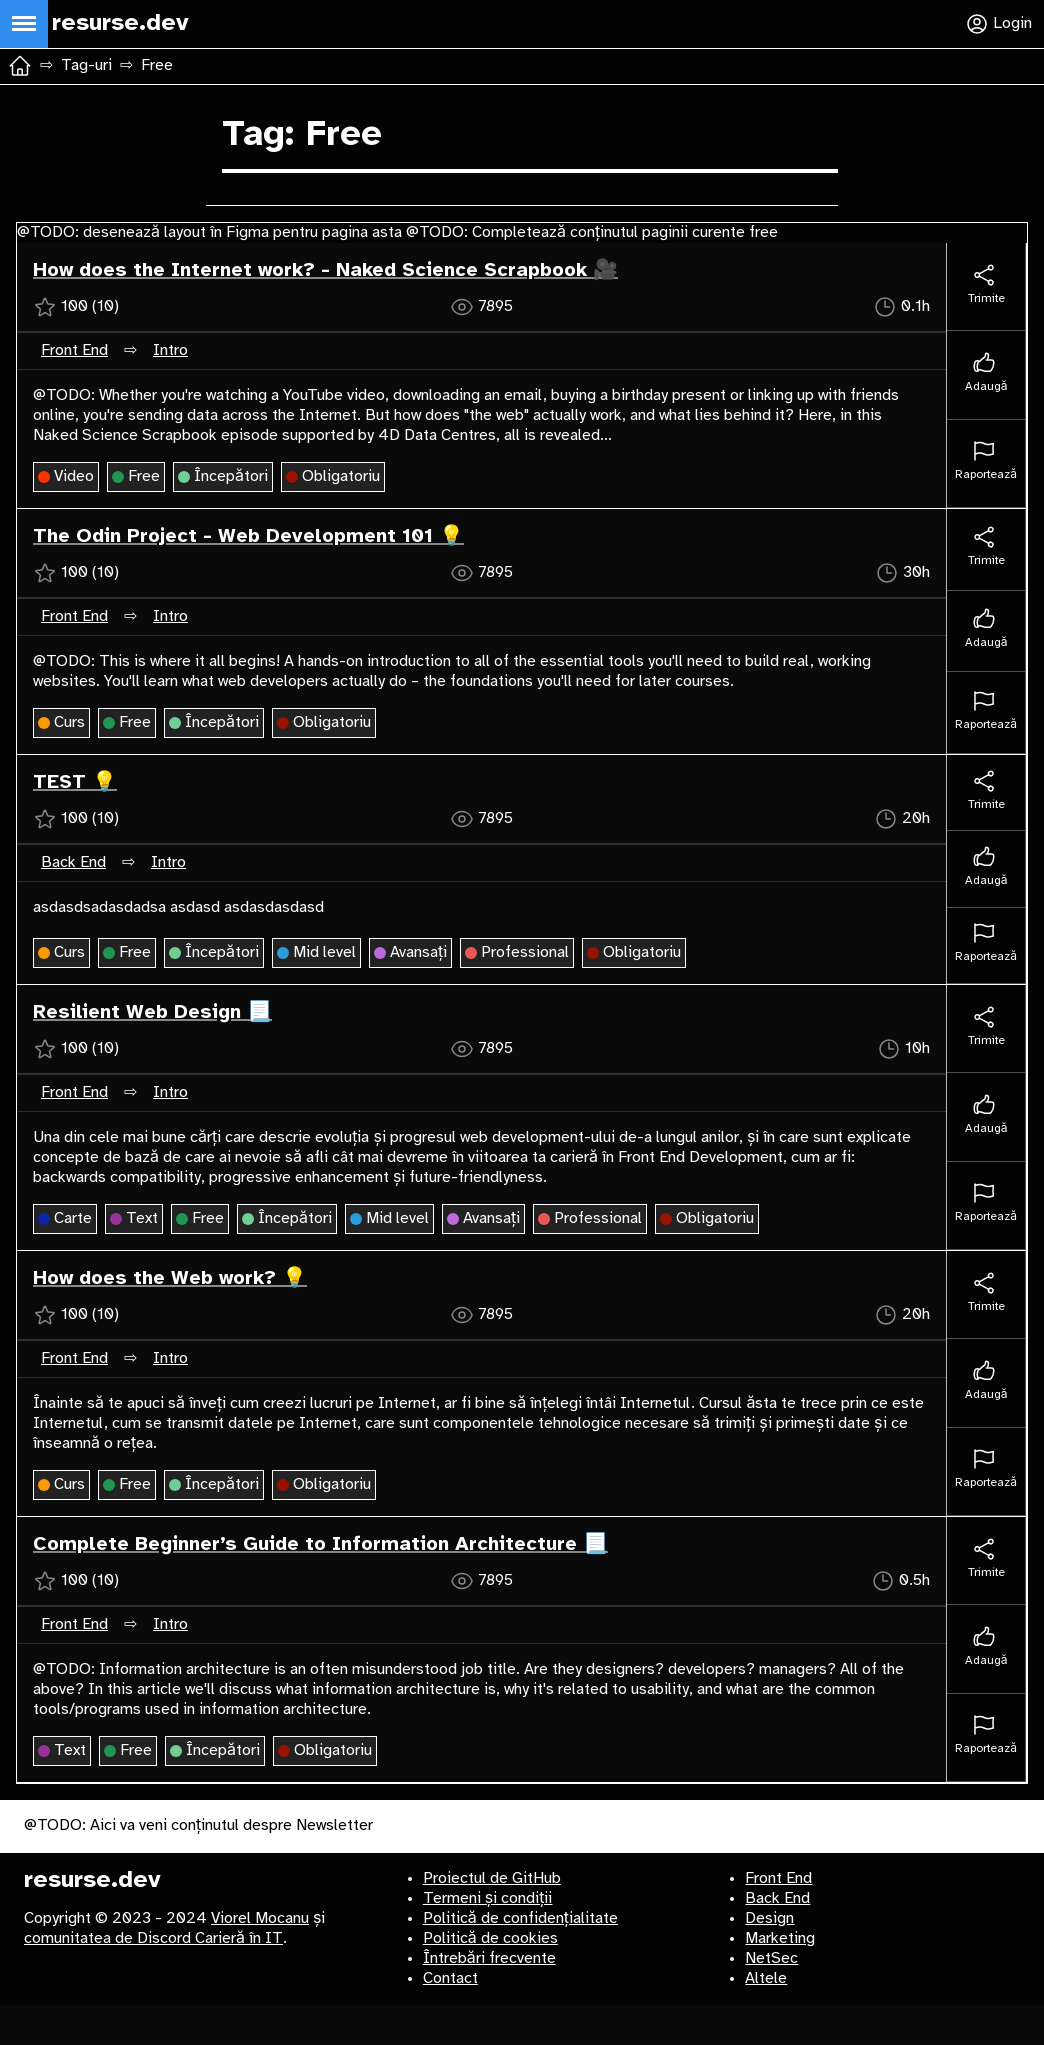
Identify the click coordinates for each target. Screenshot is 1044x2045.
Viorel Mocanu (260, 1918)
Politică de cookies (490, 1938)
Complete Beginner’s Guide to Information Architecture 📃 (320, 1544)
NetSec (771, 1958)
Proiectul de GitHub (492, 1878)
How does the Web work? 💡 (170, 1278)
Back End (73, 862)
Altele (766, 1978)
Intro (170, 350)
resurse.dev (92, 1880)
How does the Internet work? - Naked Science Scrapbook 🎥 (325, 270)
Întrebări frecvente (489, 1958)
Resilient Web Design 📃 (152, 1012)
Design (769, 1918)
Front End (74, 350)
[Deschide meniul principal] (24, 24)
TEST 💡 (75, 782)
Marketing (780, 1938)
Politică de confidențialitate (520, 1918)
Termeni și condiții (488, 1898)
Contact (450, 1978)
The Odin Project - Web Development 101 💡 (248, 536)
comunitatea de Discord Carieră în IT (153, 1938)
